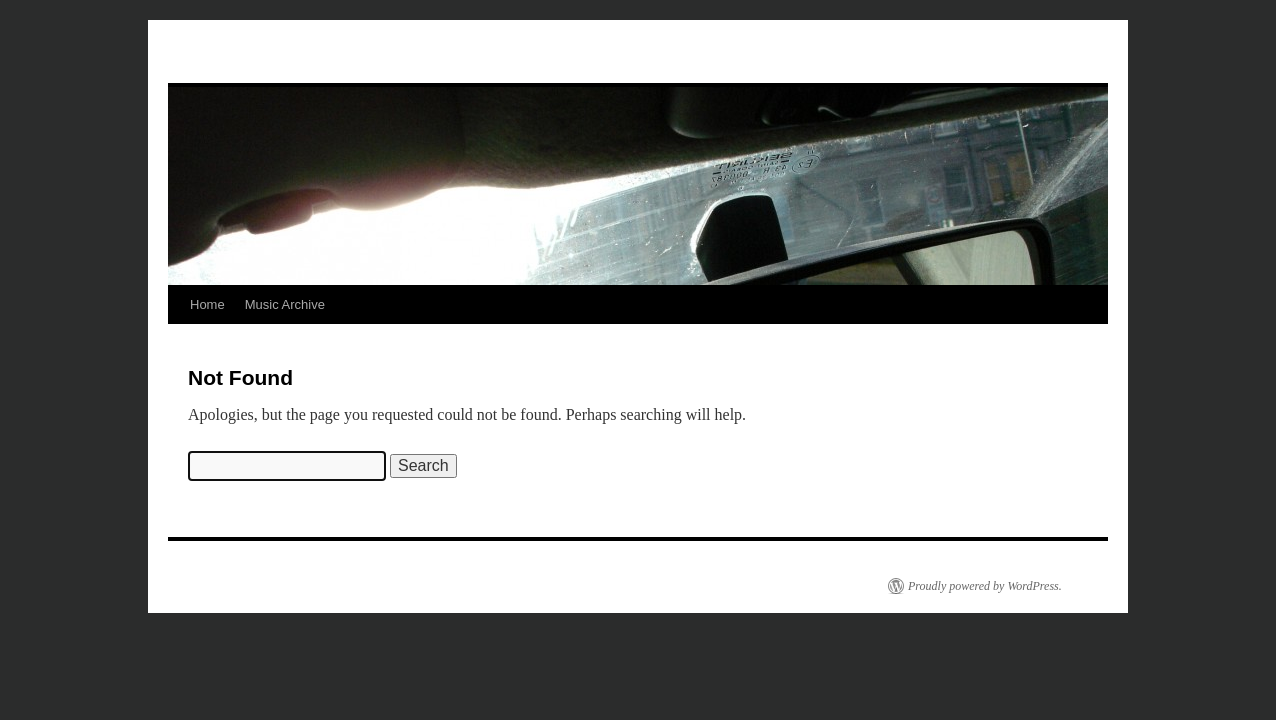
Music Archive (285, 304)
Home (207, 304)
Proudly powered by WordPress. (985, 586)
